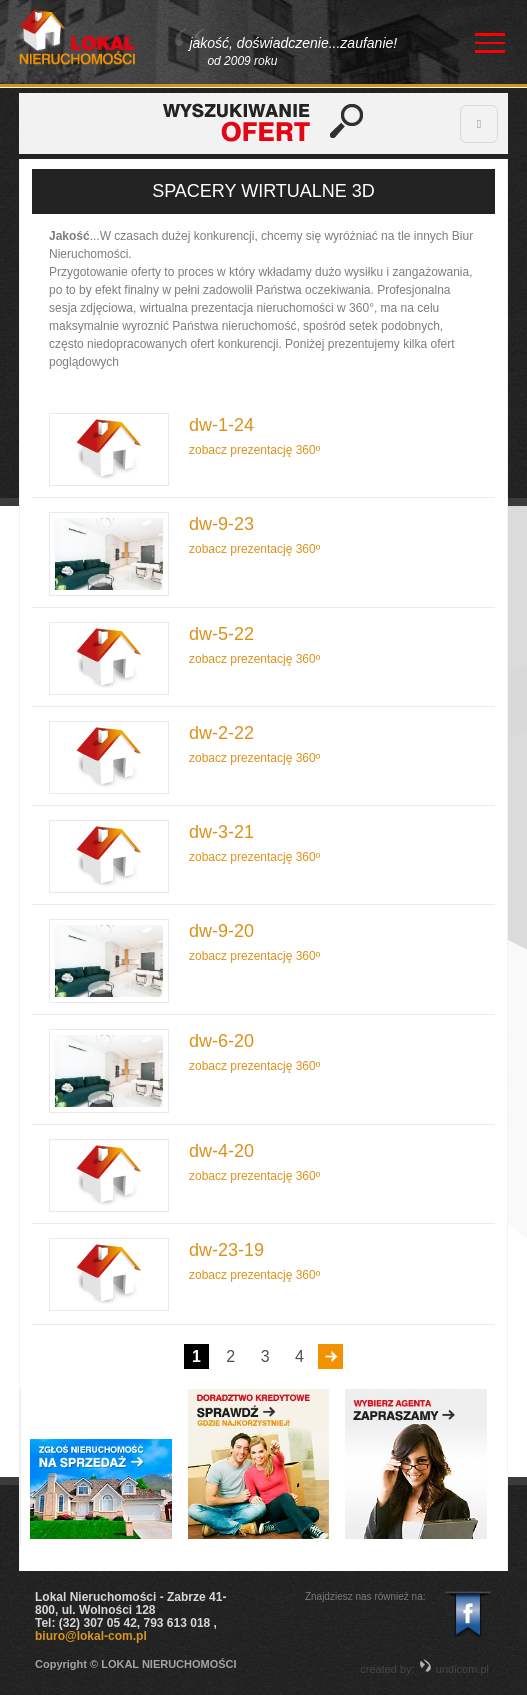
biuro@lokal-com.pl (91, 1636)
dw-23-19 (226, 1250)
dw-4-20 (221, 1151)
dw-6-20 (221, 1041)
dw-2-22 (221, 733)
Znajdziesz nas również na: (365, 1596)
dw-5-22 (221, 634)
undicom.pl (453, 1669)
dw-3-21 (221, 832)
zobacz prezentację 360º (254, 450)
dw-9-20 (221, 931)
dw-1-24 (221, 425)
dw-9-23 (221, 524)
